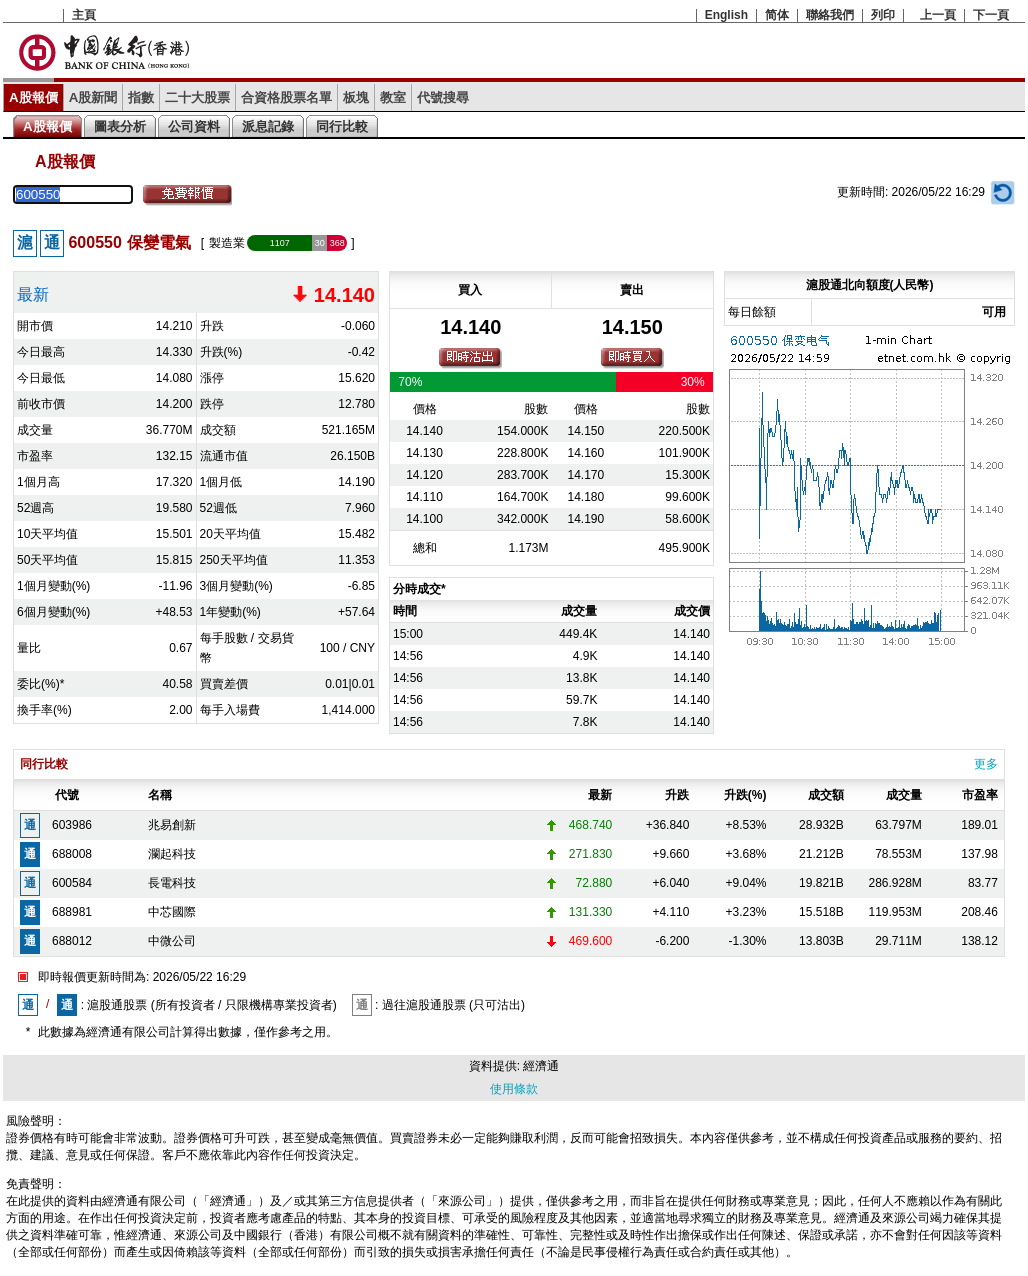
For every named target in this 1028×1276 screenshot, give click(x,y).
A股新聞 (93, 97)
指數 (141, 97)
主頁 (84, 15)
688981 (72, 912)
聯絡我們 (830, 15)
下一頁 (991, 15)
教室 (393, 97)
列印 (883, 15)
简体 (777, 15)
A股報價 (33, 97)
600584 (72, 883)
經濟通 (541, 1066)
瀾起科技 (172, 854)
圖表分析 (120, 126)
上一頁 (938, 15)
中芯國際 (172, 912)
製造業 (227, 243)
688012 (72, 941)
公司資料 (194, 126)
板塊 (356, 97)
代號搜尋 (443, 97)
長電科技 (172, 883)
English (726, 15)
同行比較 (342, 126)
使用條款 (514, 1089)
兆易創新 (172, 825)
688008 (72, 854)
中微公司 (172, 941)
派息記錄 (268, 126)
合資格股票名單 (286, 97)
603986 (72, 825)
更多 (986, 764)
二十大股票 (197, 97)
